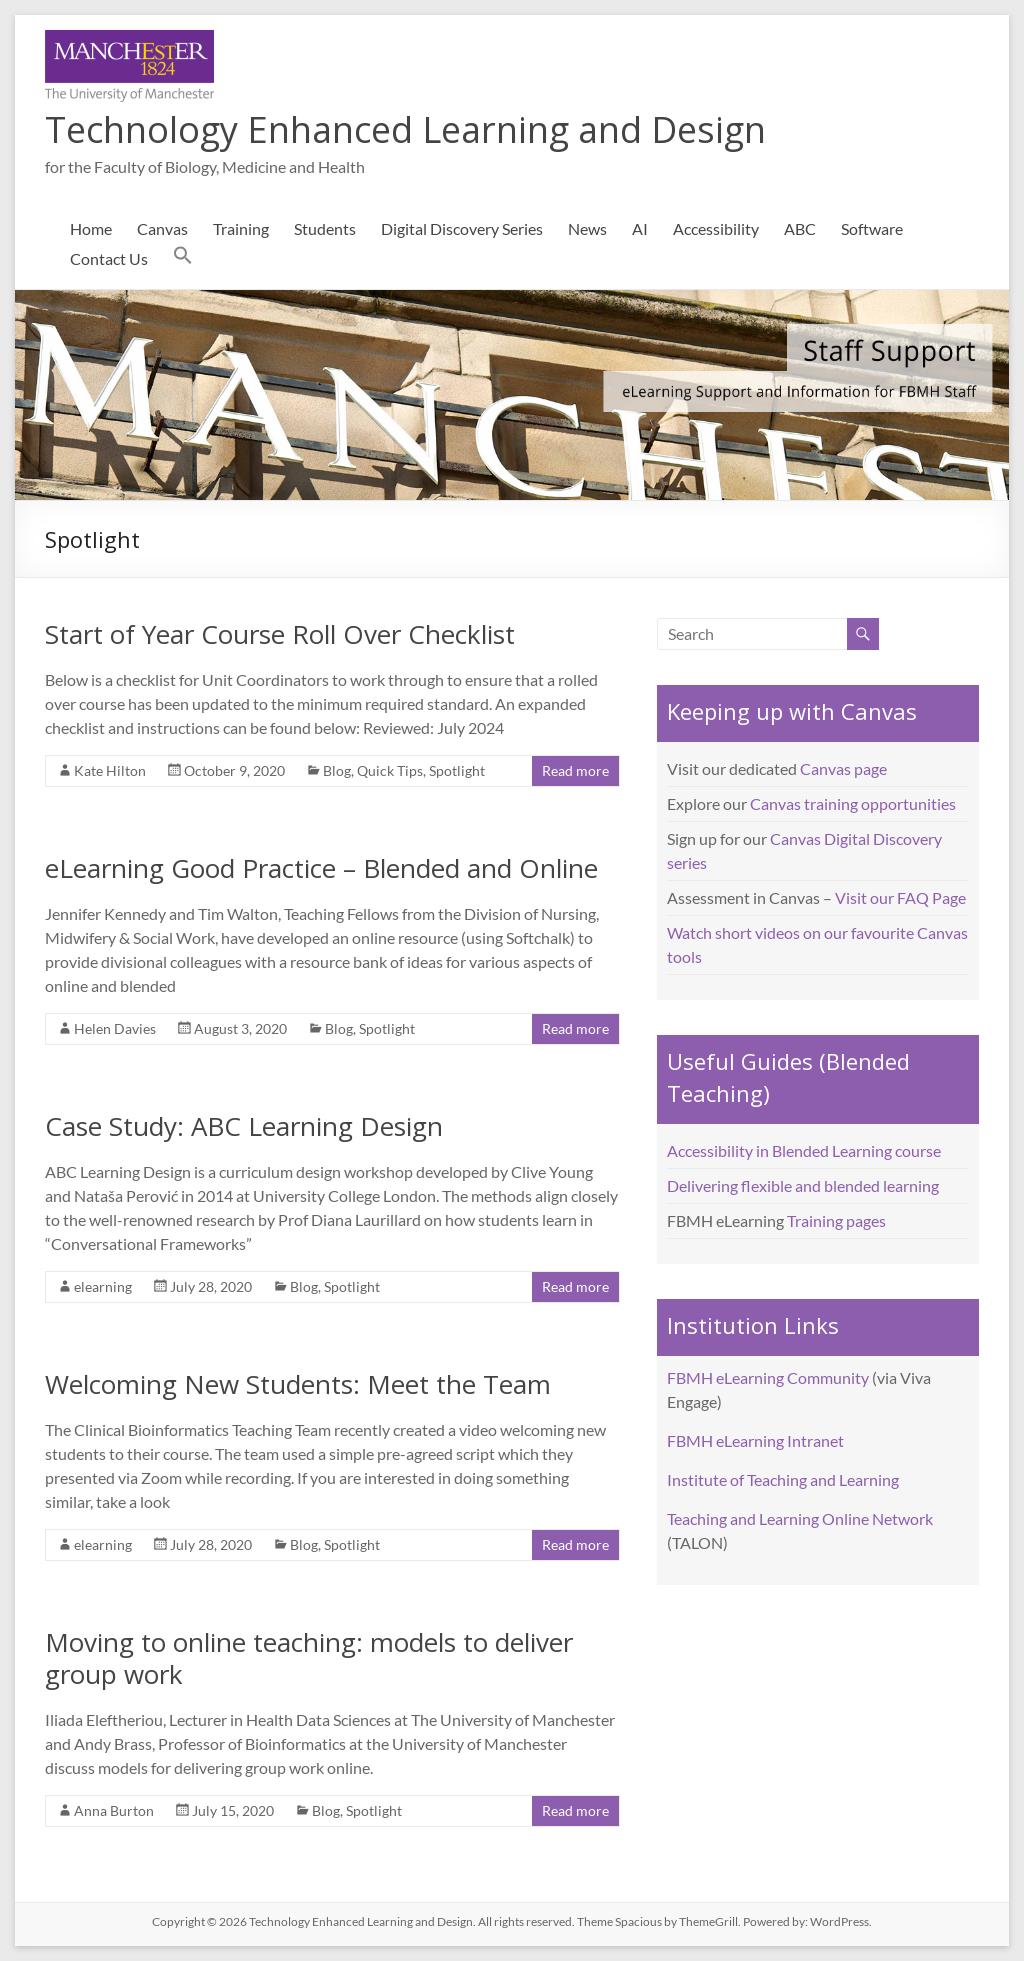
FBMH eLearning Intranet (755, 1440)
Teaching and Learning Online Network (800, 1518)
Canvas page (843, 768)
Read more (575, 770)
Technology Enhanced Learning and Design (405, 129)
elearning (103, 1286)
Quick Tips (390, 770)
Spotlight (457, 770)
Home (91, 228)
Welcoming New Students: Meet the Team (298, 1384)
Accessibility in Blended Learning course (804, 1150)
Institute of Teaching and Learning (783, 1479)
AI (640, 228)
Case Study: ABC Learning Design (244, 1126)
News (587, 228)
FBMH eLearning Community (768, 1377)
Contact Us (109, 258)
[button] (183, 259)
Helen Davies (115, 1028)
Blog (337, 770)
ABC (800, 228)
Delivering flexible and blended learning (803, 1185)
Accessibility (716, 228)
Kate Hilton (110, 770)
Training (241, 228)
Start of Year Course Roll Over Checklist (280, 634)
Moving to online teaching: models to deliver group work (309, 1658)
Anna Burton (114, 1810)
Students (325, 228)
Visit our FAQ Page (900, 897)
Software (872, 228)
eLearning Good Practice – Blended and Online (321, 868)
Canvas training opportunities (853, 803)
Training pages (836, 1220)
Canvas (162, 228)
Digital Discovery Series (462, 228)
